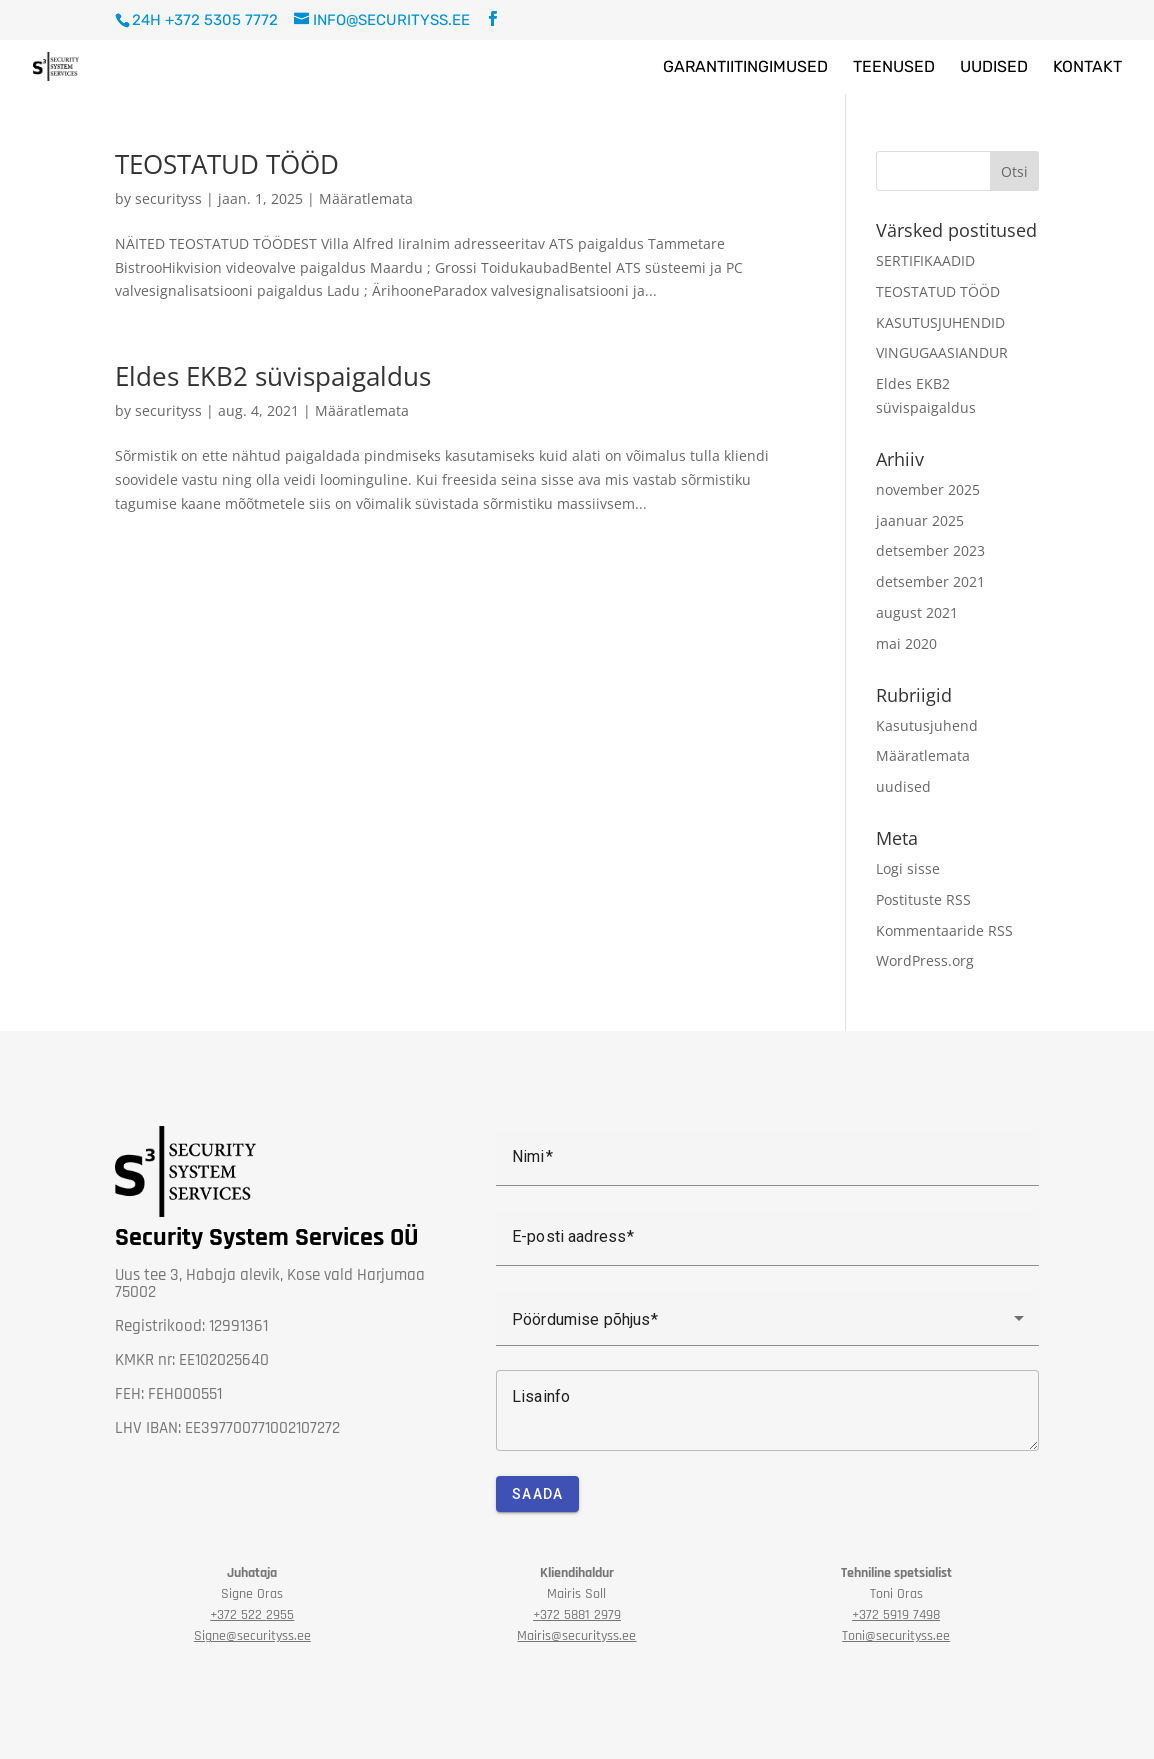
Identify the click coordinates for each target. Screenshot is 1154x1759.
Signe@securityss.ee (252, 1636)
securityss (168, 198)
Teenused (894, 68)
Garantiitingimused (745, 68)
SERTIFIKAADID (925, 260)
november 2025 (928, 489)
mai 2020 (906, 643)
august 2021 (917, 612)
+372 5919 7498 (896, 1615)
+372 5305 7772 (221, 20)
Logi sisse (908, 868)
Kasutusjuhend (927, 725)
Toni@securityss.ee (896, 1636)
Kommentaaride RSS (944, 930)
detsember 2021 (930, 581)
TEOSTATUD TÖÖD (227, 164)
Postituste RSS (923, 899)
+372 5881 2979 (577, 1615)
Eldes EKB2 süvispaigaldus (273, 376)
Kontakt (1087, 68)
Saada (537, 1494)
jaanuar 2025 (920, 520)
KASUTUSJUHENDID (940, 322)
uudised (903, 786)
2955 (252, 1615)
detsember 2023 (930, 550)
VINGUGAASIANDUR (942, 352)
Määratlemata (366, 198)
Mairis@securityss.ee (576, 1636)
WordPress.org (925, 960)
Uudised (994, 68)
